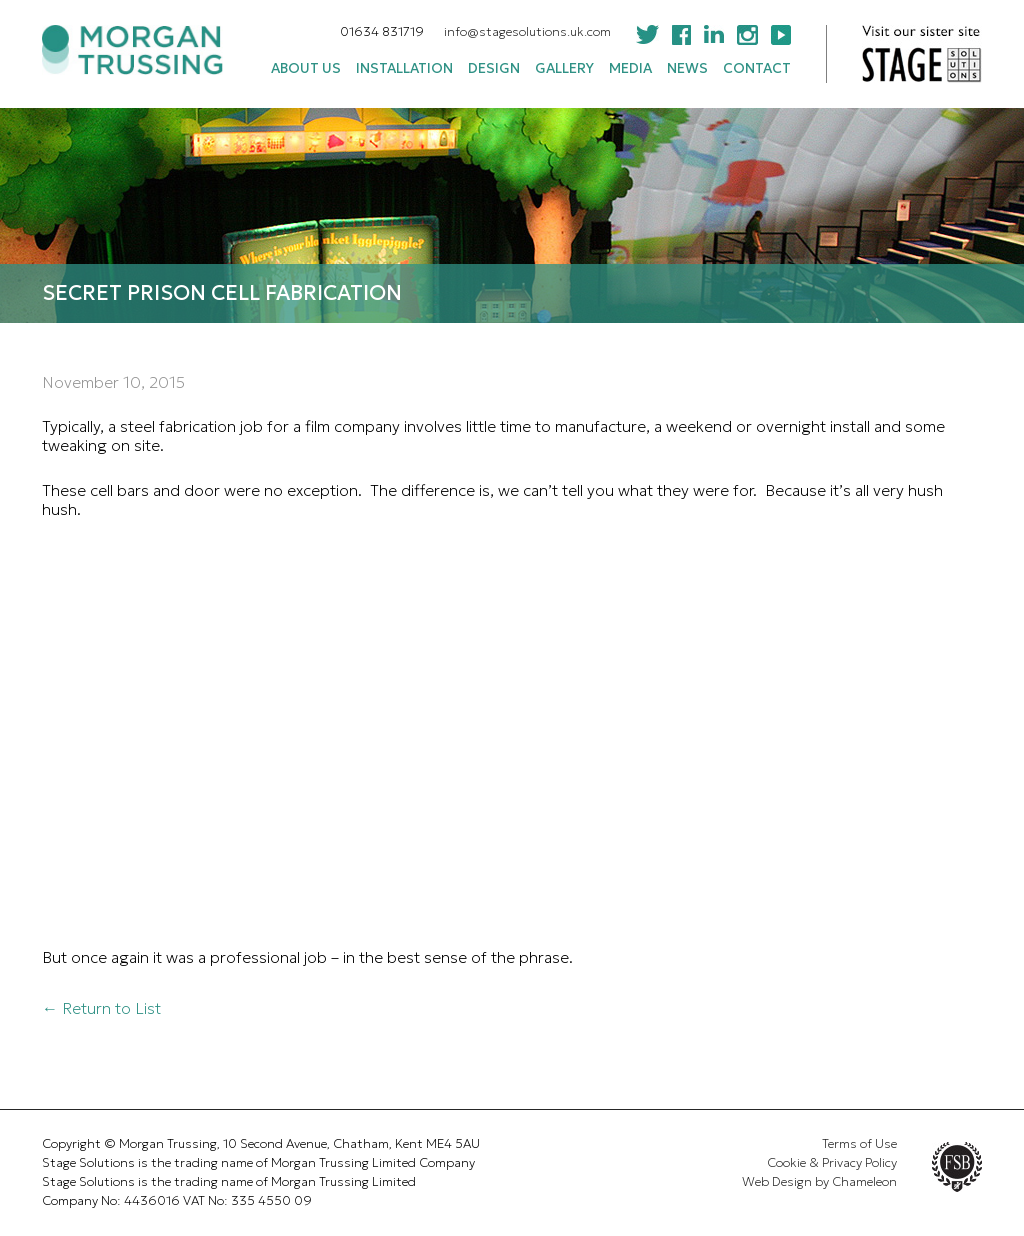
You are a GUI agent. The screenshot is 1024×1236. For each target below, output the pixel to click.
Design (494, 68)
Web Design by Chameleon (819, 1182)
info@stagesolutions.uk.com (527, 32)
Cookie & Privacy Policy (832, 1163)
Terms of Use (859, 1144)
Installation (404, 68)
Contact (757, 68)
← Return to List (101, 1008)
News (687, 68)
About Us (306, 68)
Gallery (564, 68)
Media (630, 68)
